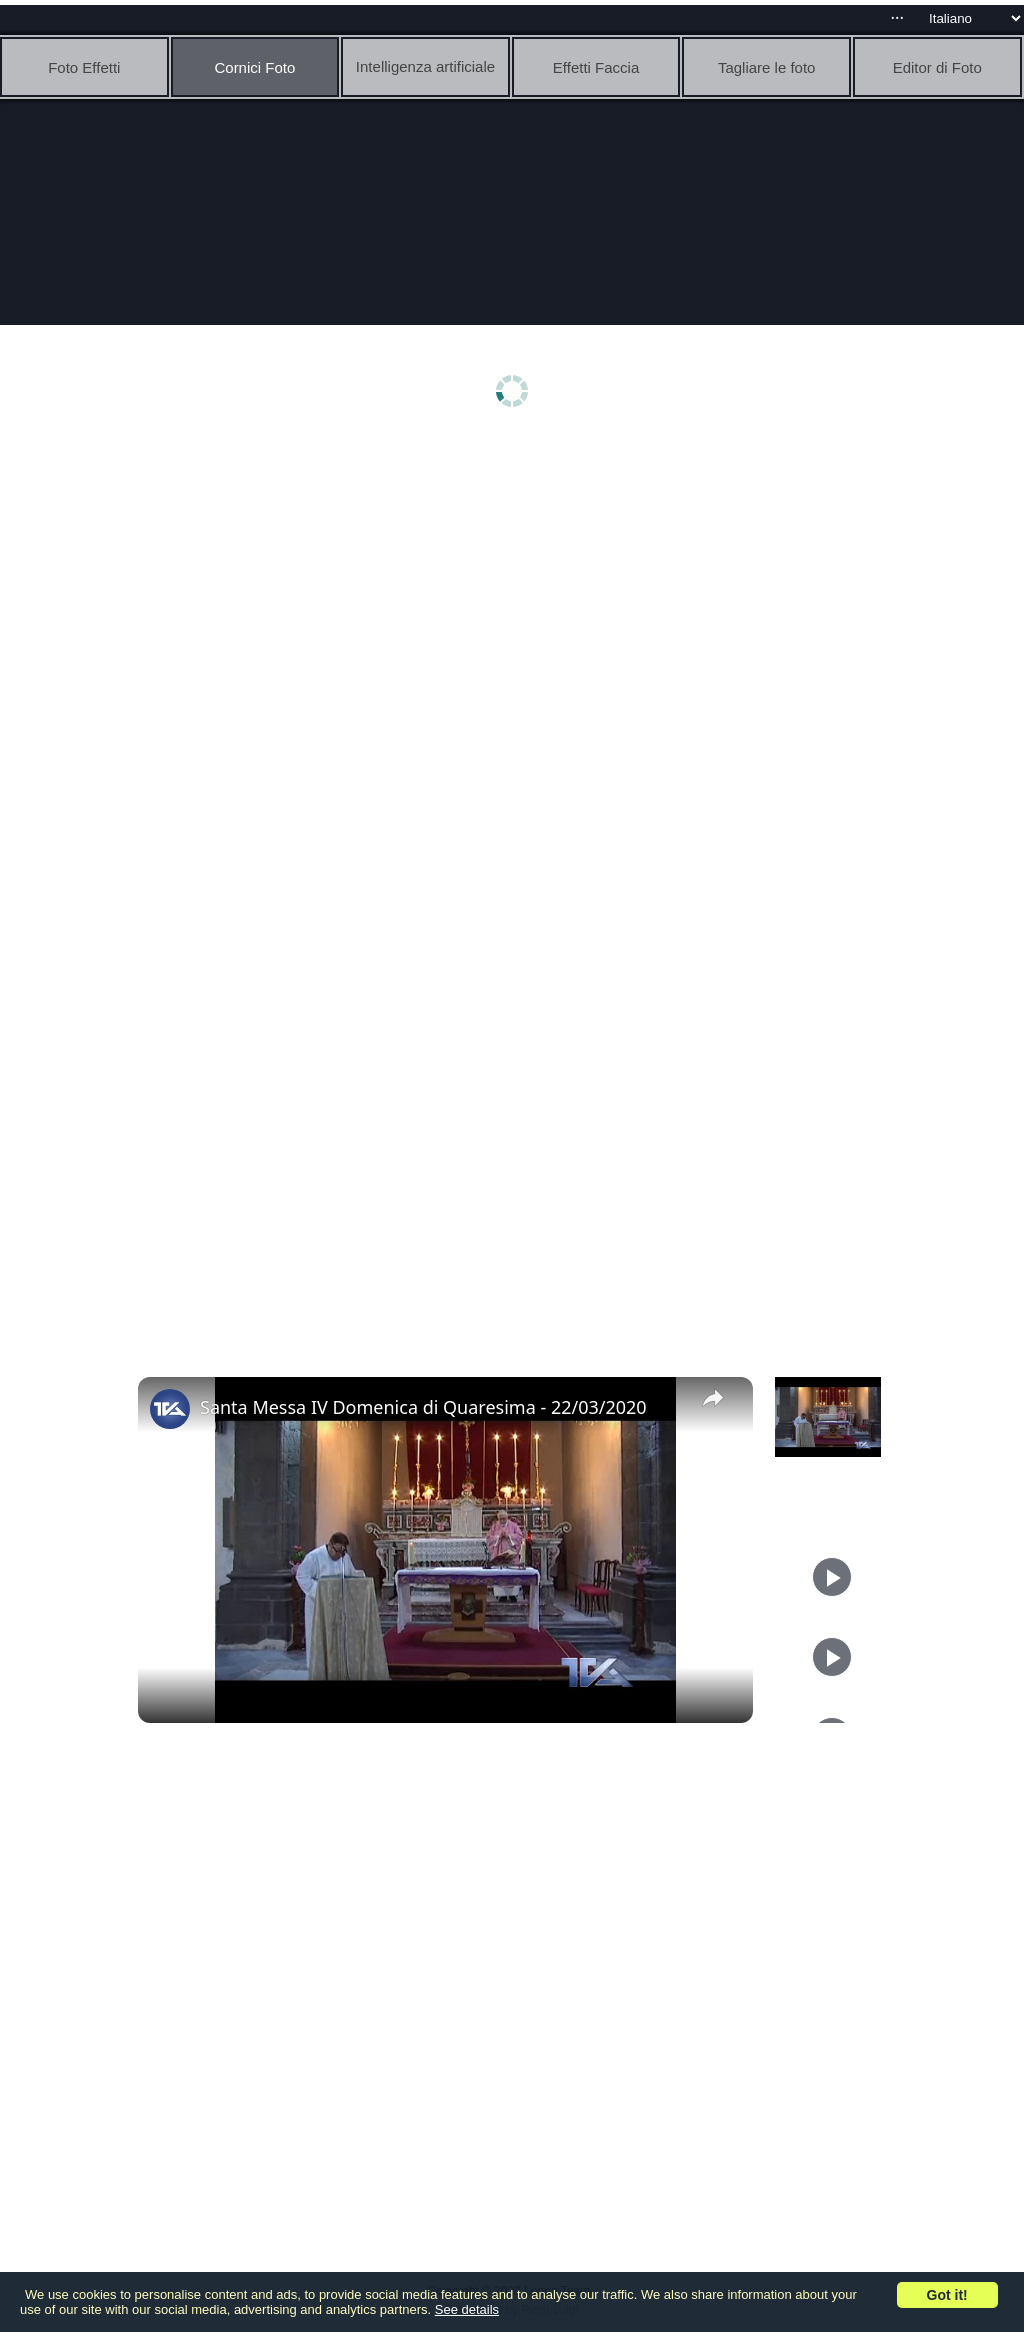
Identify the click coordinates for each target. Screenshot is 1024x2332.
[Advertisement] (517, 597)
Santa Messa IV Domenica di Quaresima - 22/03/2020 (423, 1407)
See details (467, 2309)
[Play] (832, 1577)
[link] (170, 1409)
